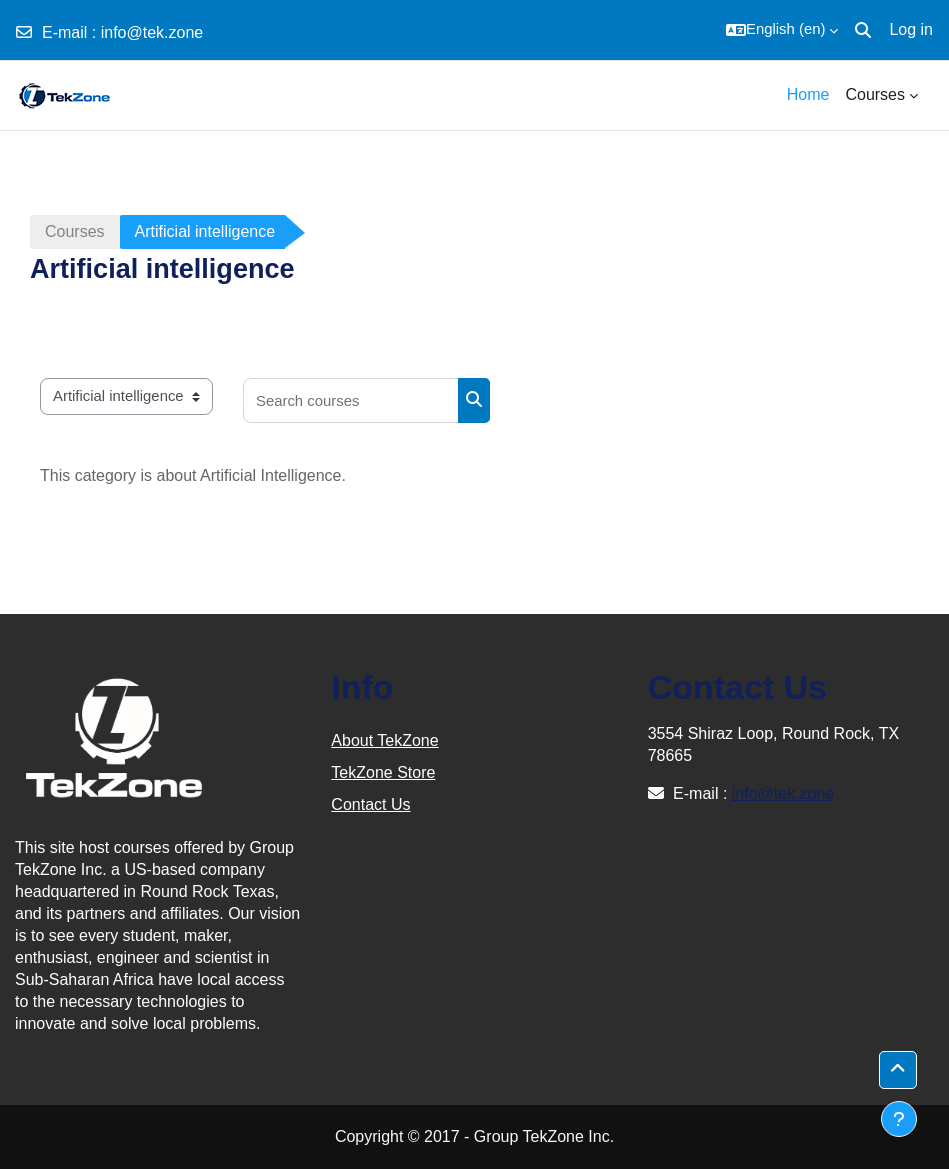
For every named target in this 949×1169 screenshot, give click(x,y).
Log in (911, 29)
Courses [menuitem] (875, 94)
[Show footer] (899, 1119)
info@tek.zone (152, 32)
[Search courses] (351, 400)
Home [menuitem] (808, 94)
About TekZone (384, 740)
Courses (75, 231)
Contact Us (370, 804)
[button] (782, 30)
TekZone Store (383, 772)
